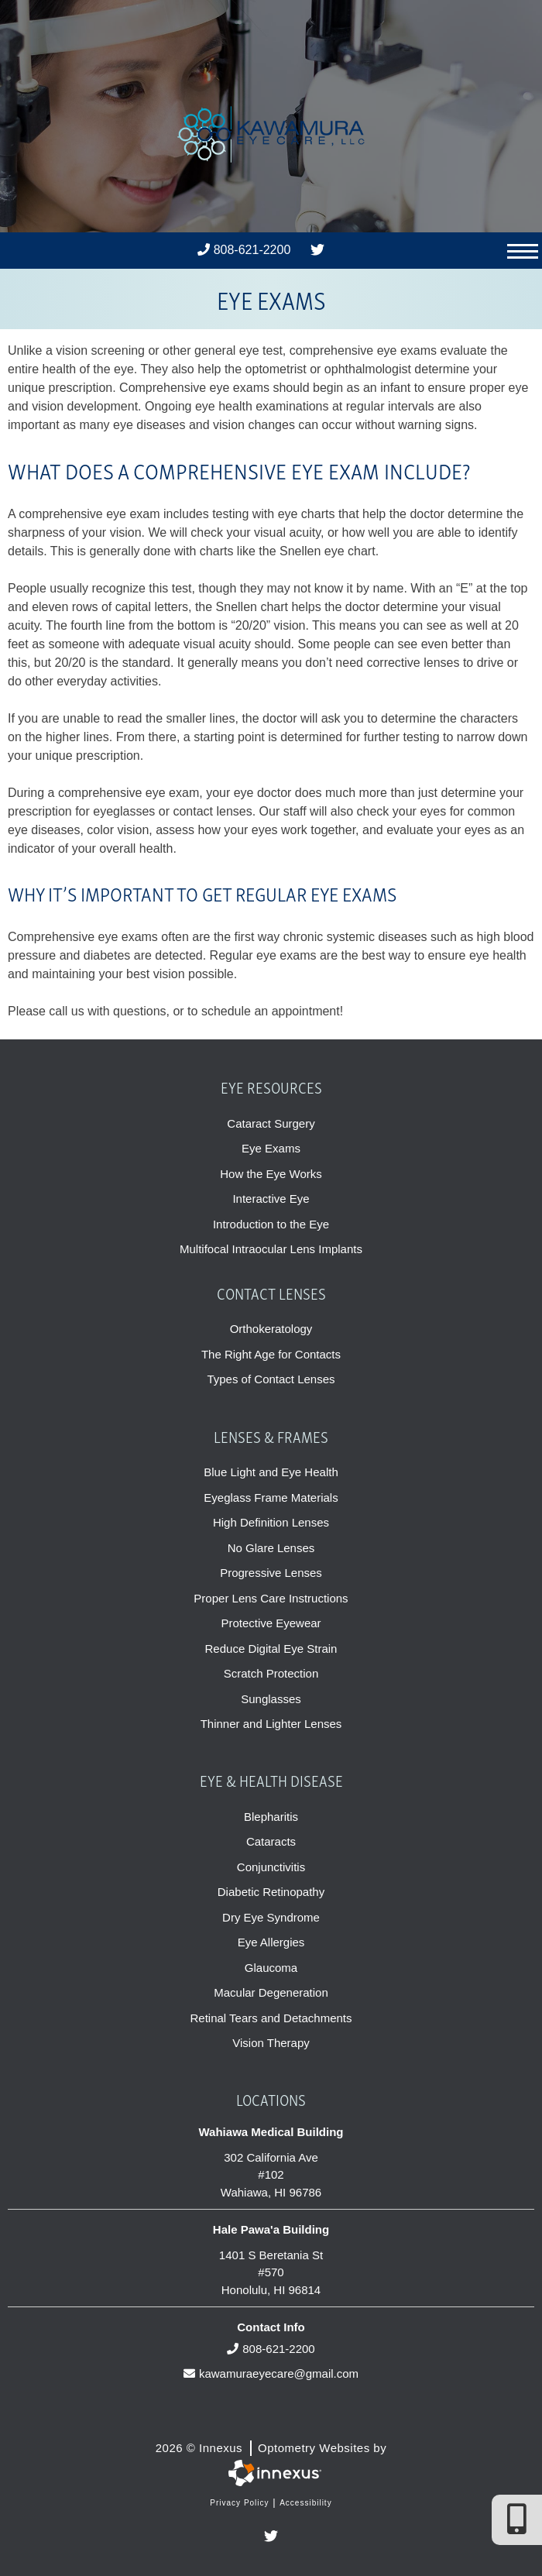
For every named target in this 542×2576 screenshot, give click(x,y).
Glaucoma (271, 1967)
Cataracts (271, 1841)
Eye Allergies (271, 1942)
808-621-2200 (244, 249)
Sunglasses (271, 1698)
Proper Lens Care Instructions (271, 1598)
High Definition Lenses (271, 1522)
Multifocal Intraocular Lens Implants (271, 1248)
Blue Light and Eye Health (271, 1472)
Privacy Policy (239, 2503)
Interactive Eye (270, 1198)
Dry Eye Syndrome (271, 1917)
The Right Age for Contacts (271, 1354)
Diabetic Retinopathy (271, 1891)
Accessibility (305, 2503)
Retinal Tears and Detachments (271, 2018)
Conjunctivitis (271, 1867)
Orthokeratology (271, 1328)
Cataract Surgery (270, 1123)
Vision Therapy (271, 2042)
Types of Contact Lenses (270, 1379)
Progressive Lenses (271, 1572)
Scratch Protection (271, 1673)
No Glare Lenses (271, 1547)
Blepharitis (271, 1816)
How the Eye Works (270, 1173)
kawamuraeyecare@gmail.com (271, 2373)
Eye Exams (271, 1148)
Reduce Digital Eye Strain (271, 1648)
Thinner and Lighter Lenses (271, 1723)
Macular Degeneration (271, 1992)
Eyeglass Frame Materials (271, 1497)
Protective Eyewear (271, 1623)
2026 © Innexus (271, 2448)
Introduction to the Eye (271, 1224)
